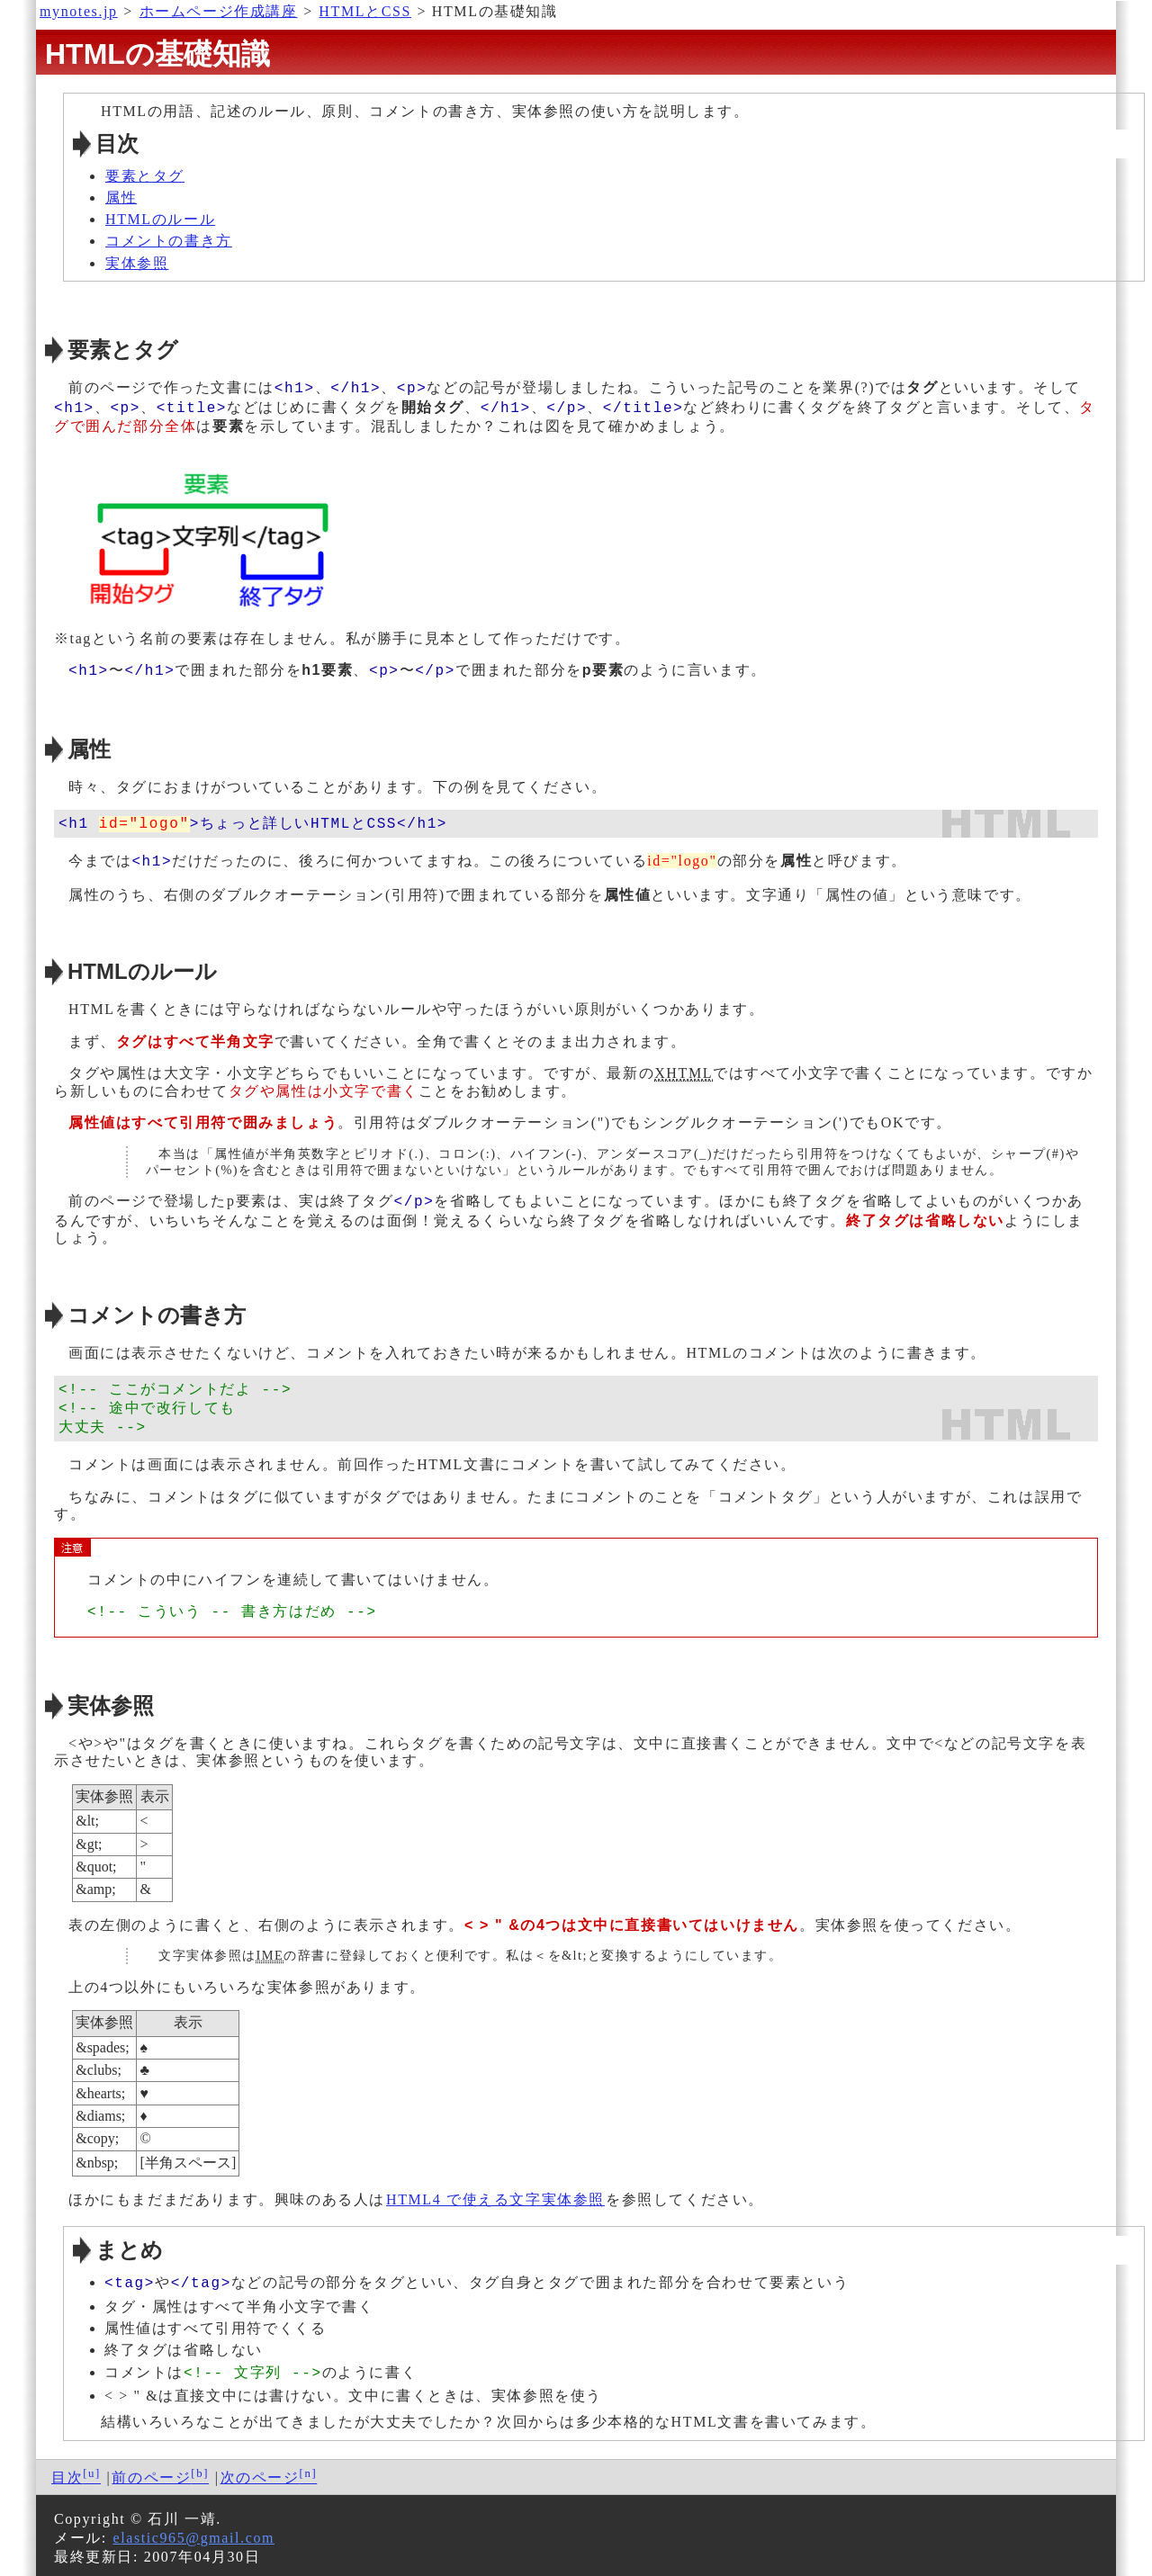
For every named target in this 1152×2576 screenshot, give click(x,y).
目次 (67, 2470)
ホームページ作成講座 (219, 11)
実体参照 (136, 263)
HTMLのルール (160, 219)
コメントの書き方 (168, 240)
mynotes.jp (79, 11)
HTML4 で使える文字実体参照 (495, 2196)
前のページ (151, 2470)
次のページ (260, 2470)
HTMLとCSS (365, 11)
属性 (121, 197)
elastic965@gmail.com (193, 2530)
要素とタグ (144, 176)
